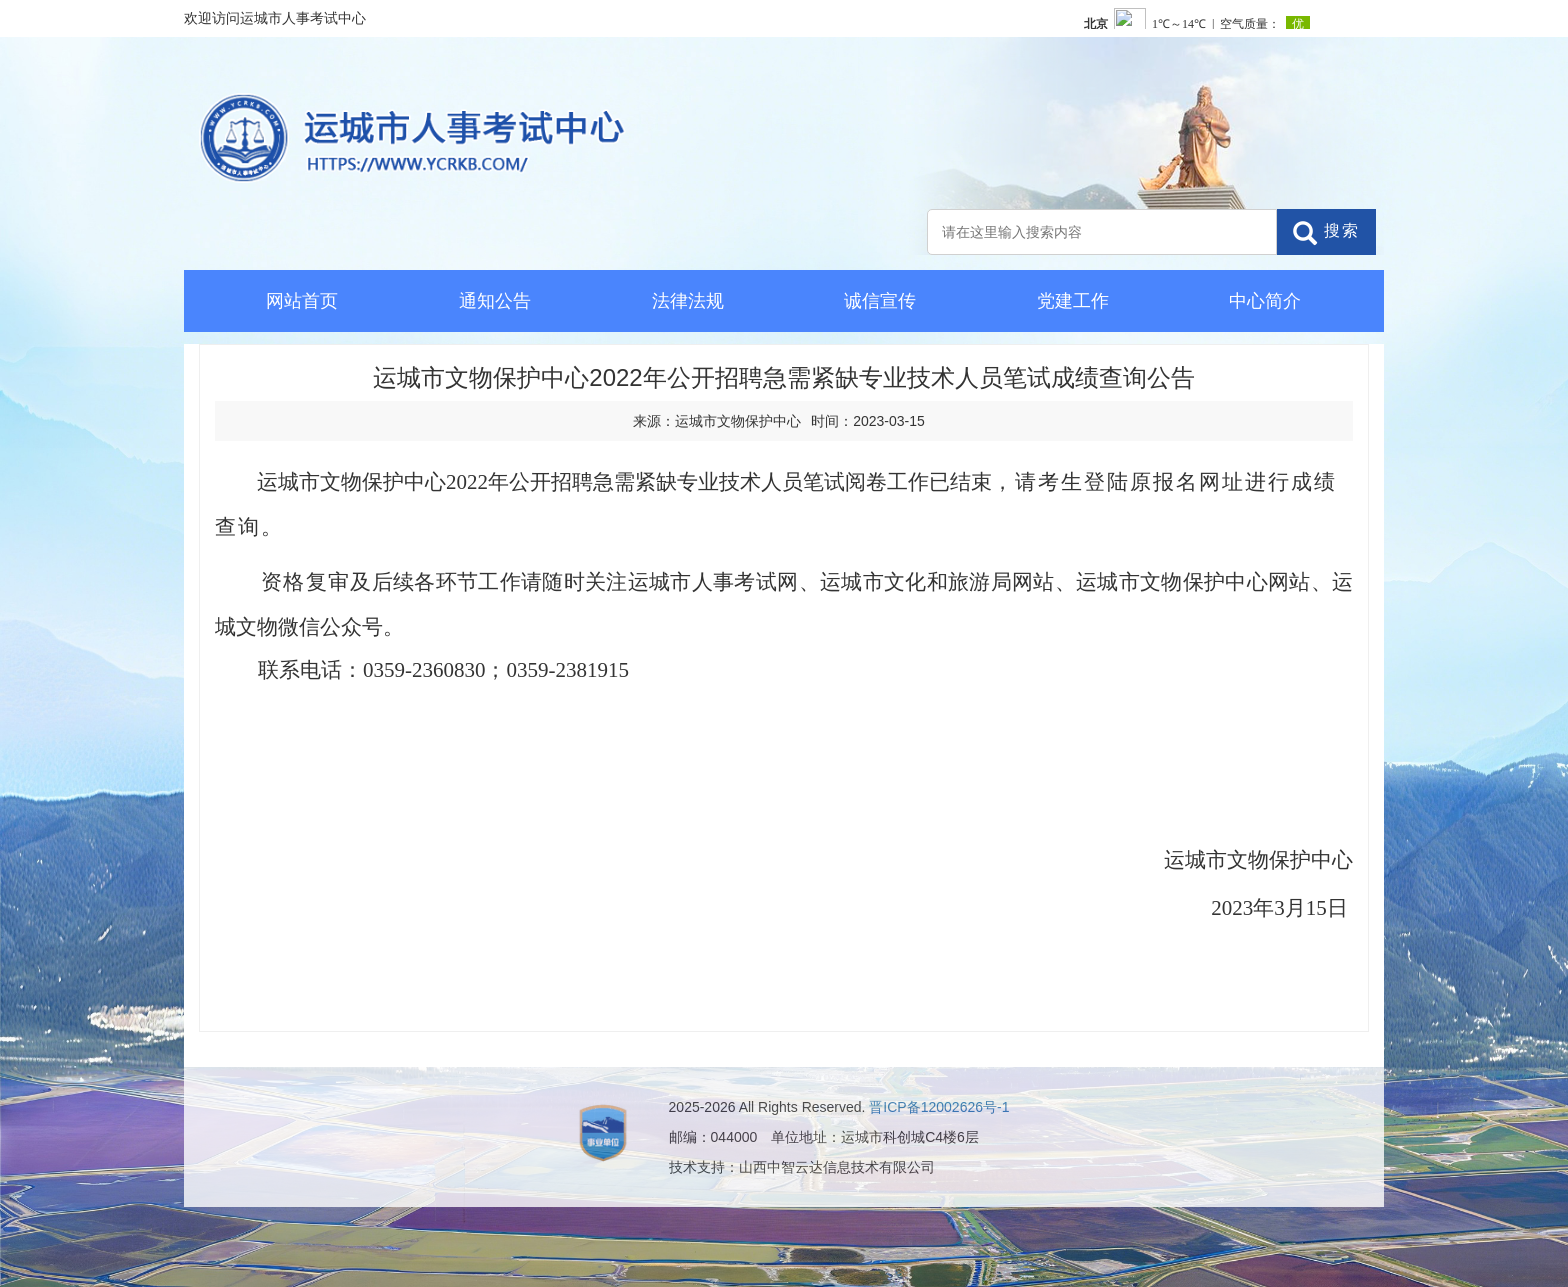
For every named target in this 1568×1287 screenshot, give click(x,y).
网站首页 (302, 301)
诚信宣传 (880, 301)
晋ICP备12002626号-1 (939, 1107)
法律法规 (688, 301)
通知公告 (495, 301)
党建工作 (1073, 301)
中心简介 (1265, 301)
